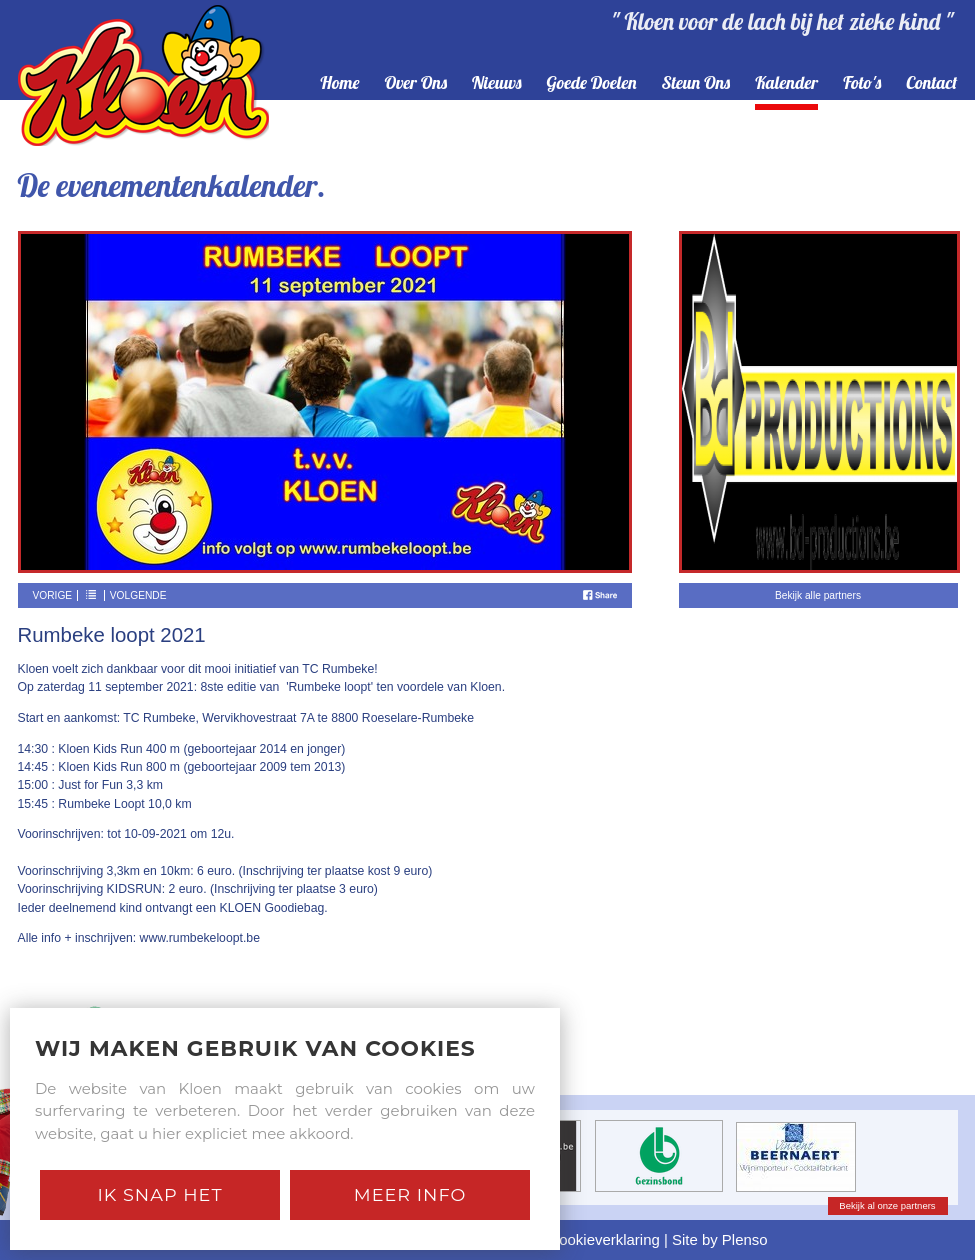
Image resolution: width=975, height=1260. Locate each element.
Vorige (53, 595)
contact (931, 83)
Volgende (138, 595)
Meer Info (410, 1194)
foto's (862, 83)
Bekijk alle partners (818, 595)
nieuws (497, 83)
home (339, 83)
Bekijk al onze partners (887, 1205)
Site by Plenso (720, 1239)
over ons (415, 83)
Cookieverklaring (603, 1239)
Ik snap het (159, 1194)
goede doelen (591, 83)
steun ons (696, 83)
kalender (786, 83)
